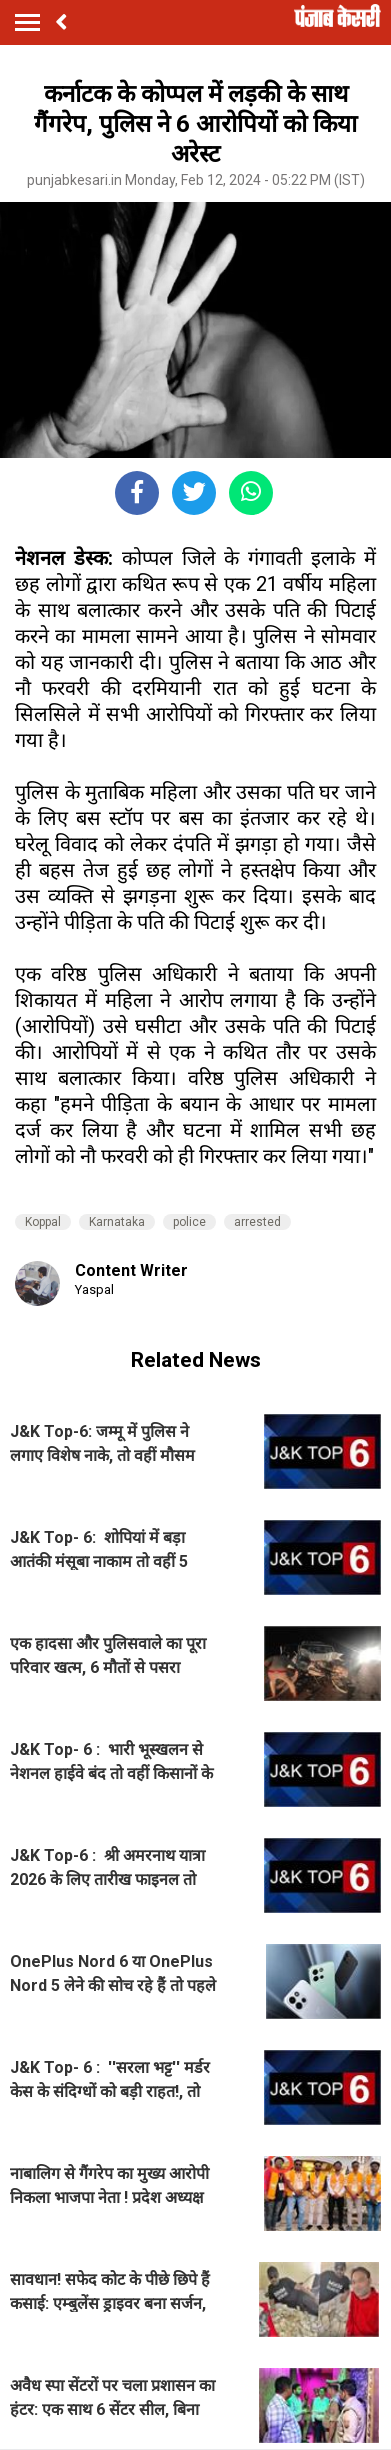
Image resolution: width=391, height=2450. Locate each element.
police (189, 1222)
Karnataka (117, 1222)
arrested (257, 1222)
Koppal (43, 1222)
